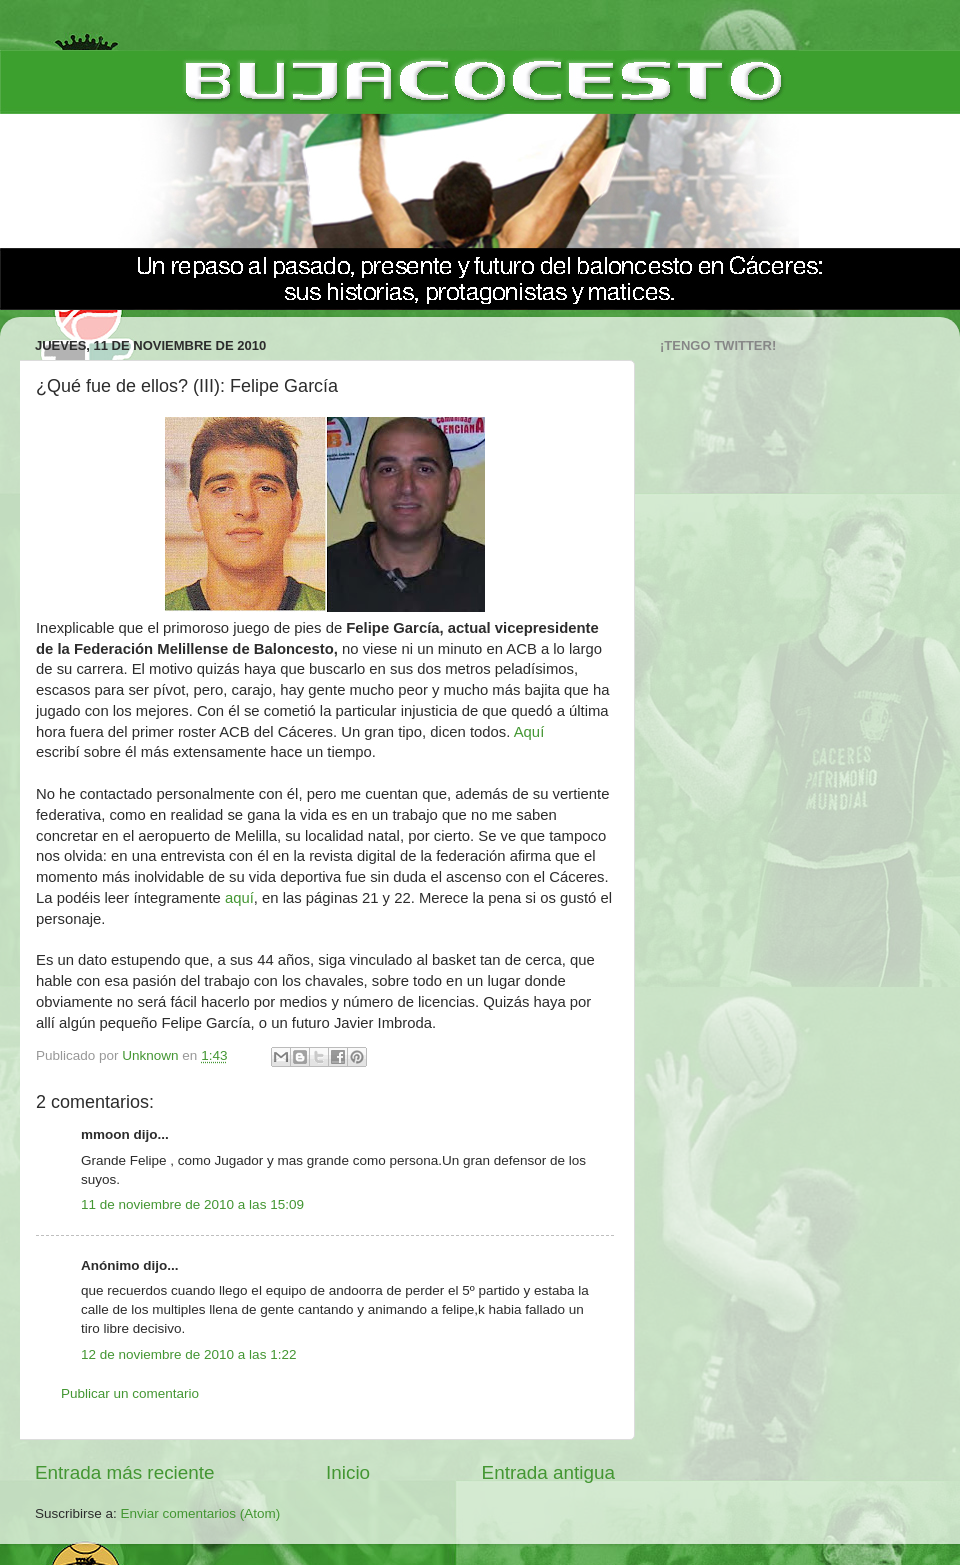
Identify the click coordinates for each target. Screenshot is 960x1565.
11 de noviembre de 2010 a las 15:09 (192, 1204)
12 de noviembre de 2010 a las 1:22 (188, 1354)
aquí (239, 898)
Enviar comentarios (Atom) (201, 1513)
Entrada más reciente (125, 1472)
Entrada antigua (548, 1472)
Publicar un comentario (130, 1393)
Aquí (529, 732)
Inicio (348, 1472)
